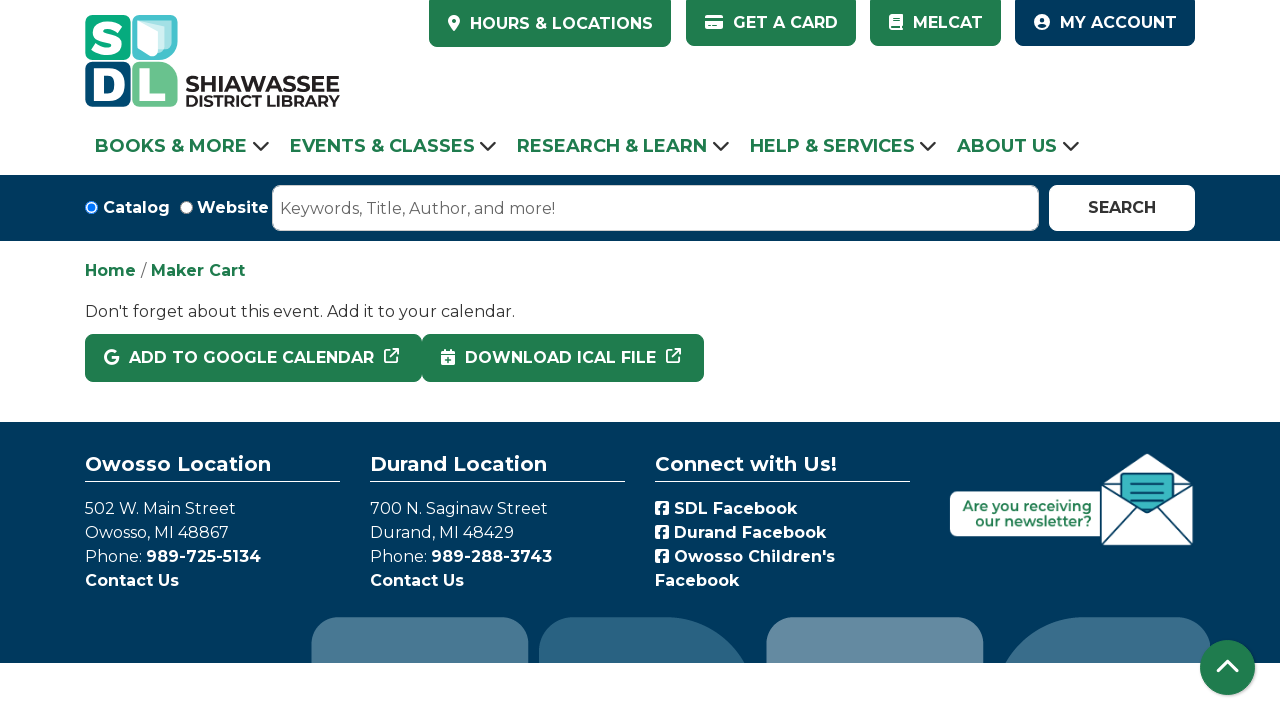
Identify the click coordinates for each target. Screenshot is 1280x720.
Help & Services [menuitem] (832, 146)
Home (110, 270)
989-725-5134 (203, 556)
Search (1122, 207)
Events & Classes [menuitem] (382, 146)
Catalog (136, 207)
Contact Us (132, 580)
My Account (1105, 22)
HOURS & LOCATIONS (559, 23)
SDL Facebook (726, 508)
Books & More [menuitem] (171, 146)
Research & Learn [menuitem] (612, 146)
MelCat (936, 22)
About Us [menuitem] (1007, 146)
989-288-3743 (491, 556)
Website (233, 207)
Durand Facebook (740, 532)
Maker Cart (198, 270)
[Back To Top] (1227, 667)
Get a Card (771, 22)
